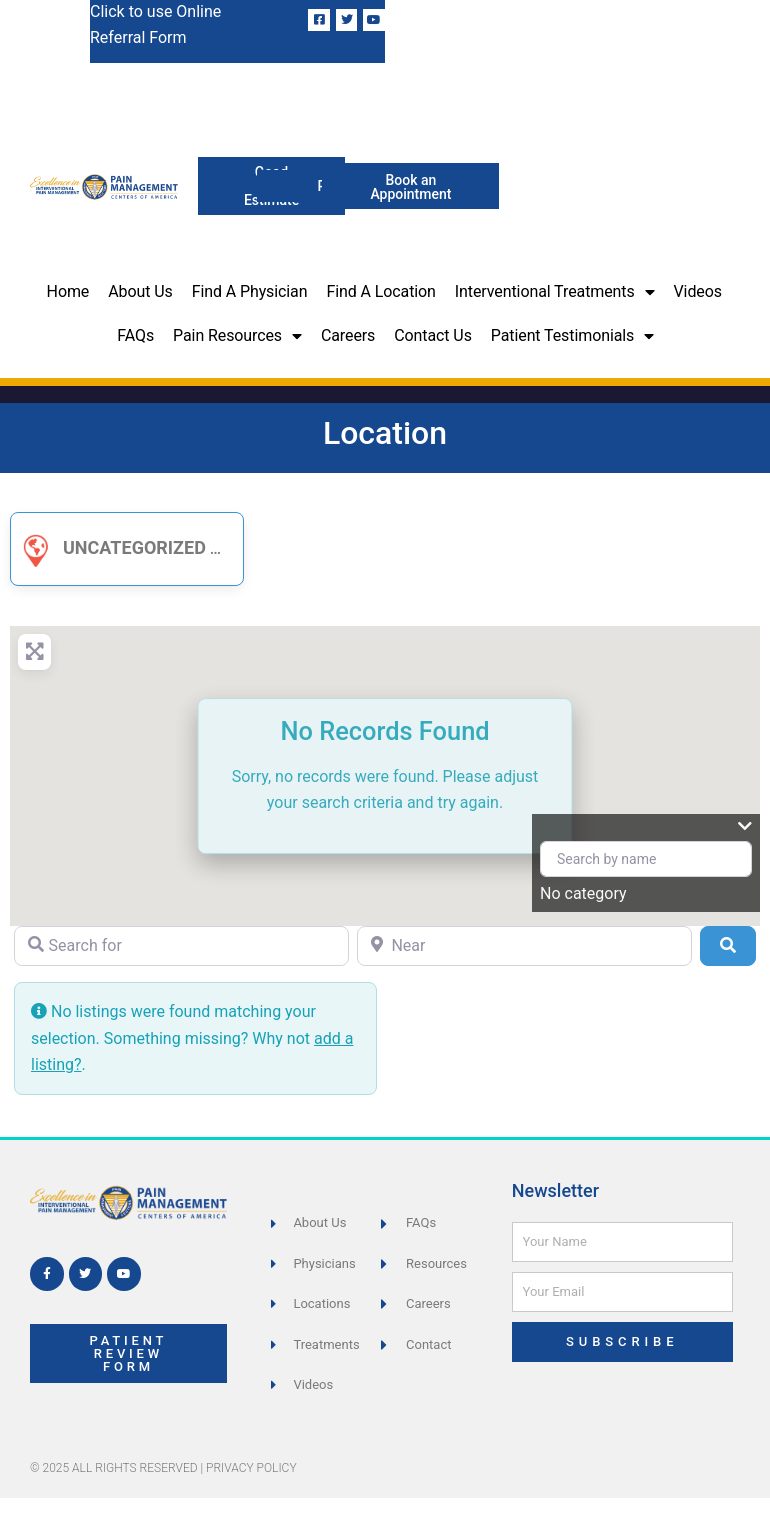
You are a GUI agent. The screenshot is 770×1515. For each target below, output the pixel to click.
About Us (140, 291)
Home (68, 291)
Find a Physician (250, 291)
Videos (698, 291)
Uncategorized (110, 547)
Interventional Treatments (555, 292)
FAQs (135, 335)
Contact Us (433, 335)
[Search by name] (646, 859)
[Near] (524, 946)
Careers (348, 335)
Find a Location (380, 291)
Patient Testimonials (572, 336)
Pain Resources (237, 336)
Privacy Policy (251, 1468)
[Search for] (181, 946)
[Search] (728, 946)
